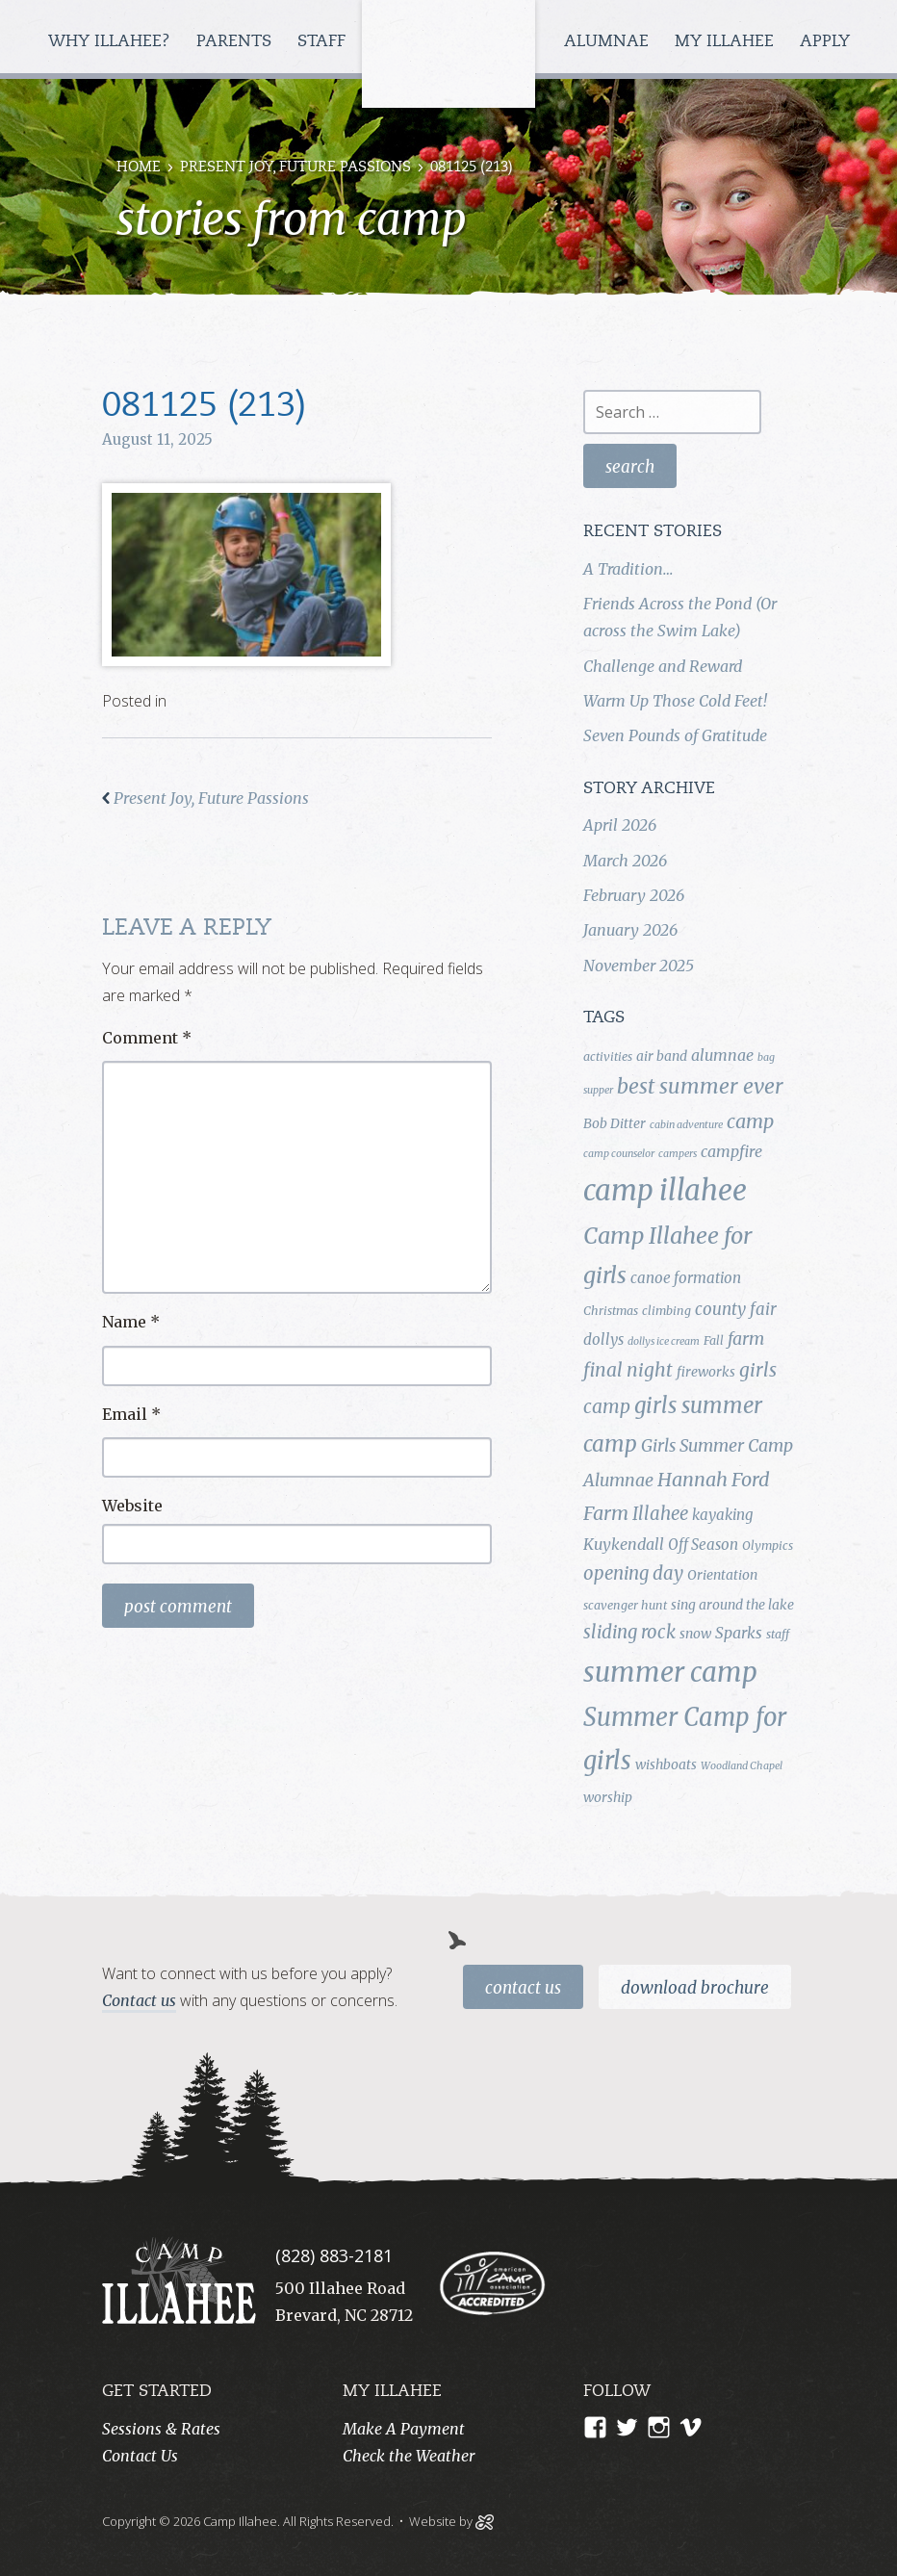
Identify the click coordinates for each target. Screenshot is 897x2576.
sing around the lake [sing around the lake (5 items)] (732, 1604)
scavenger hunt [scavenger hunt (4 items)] (625, 1605)
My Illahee (727, 42)
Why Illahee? (111, 42)
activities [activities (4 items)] (607, 1056)
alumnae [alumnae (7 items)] (722, 1055)
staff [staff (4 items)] (777, 1634)
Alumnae (609, 42)
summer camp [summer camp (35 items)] (670, 1672)
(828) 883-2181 (334, 2255)
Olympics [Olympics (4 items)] (767, 1545)
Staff (323, 42)
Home (138, 168)
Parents (236, 42)
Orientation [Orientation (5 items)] (722, 1575)
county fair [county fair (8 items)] (736, 1309)
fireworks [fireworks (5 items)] (706, 1371)
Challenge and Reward (662, 666)
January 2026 (630, 930)
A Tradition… (628, 569)
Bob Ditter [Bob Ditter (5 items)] (614, 1123)
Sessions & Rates (161, 2428)
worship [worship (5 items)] (607, 1797)
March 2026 (625, 860)
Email (131, 1414)
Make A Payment (404, 2428)
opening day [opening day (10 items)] (633, 1573)
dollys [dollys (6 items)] (603, 1339)
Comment (147, 1037)
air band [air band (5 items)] (661, 1056)
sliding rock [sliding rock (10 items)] (629, 1632)
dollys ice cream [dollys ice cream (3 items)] (664, 1341)
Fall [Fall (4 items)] (714, 1340)
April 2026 (619, 825)
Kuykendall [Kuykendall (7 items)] (623, 1544)
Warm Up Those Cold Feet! (675, 700)
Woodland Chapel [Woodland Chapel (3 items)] (741, 1766)
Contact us (139, 2000)
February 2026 (633, 895)
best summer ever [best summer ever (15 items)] (700, 1086)
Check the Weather (408, 2455)
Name (131, 1321)
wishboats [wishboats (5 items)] (666, 1764)
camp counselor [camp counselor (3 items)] (618, 1153)
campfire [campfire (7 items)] (731, 1151)
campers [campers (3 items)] (677, 1153)
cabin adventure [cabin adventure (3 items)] (686, 1125)
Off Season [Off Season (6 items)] (703, 1544)
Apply (825, 42)
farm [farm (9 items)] (746, 1339)
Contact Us (523, 1987)
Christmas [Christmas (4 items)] (610, 1310)
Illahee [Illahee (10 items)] (660, 1514)
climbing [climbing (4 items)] (666, 1310)
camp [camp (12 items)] (750, 1121)
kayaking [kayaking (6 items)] (722, 1515)
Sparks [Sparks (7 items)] (738, 1632)
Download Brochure (695, 1987)
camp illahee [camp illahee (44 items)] (665, 1190)
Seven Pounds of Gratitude (675, 735)
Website (132, 1505)
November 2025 (638, 965)
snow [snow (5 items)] (695, 1633)
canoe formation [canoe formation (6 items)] (685, 1278)
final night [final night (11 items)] (628, 1369)
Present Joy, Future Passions (295, 168)
